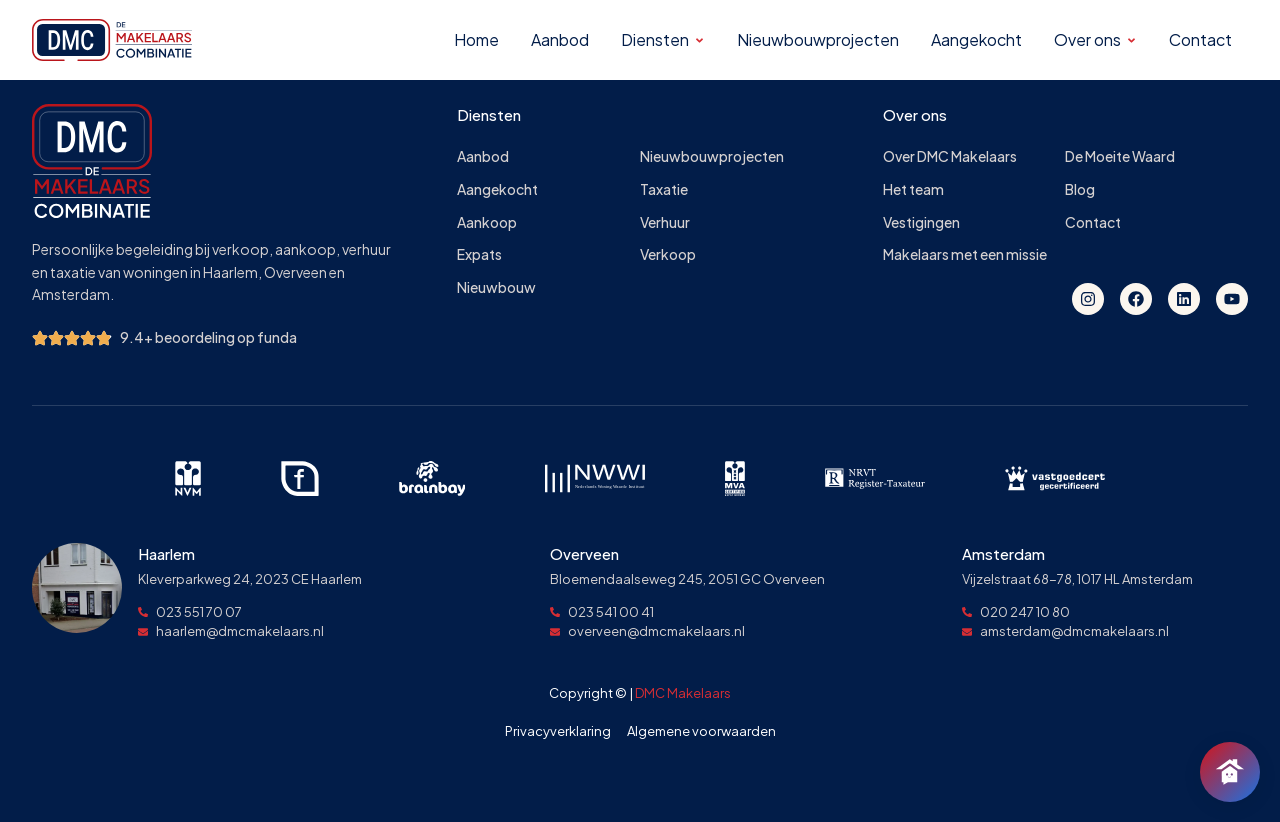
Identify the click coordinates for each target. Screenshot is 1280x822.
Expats (479, 254)
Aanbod (483, 156)
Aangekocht (497, 189)
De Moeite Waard (1120, 156)
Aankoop (487, 222)
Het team (913, 189)
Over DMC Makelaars (950, 156)
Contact (1093, 222)
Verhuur (665, 222)
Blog (1080, 189)
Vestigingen (921, 222)
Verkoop (668, 254)
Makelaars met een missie (965, 254)
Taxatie (664, 189)
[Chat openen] (1230, 772)
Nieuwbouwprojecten (712, 156)
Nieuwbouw (496, 287)
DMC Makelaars (683, 693)
